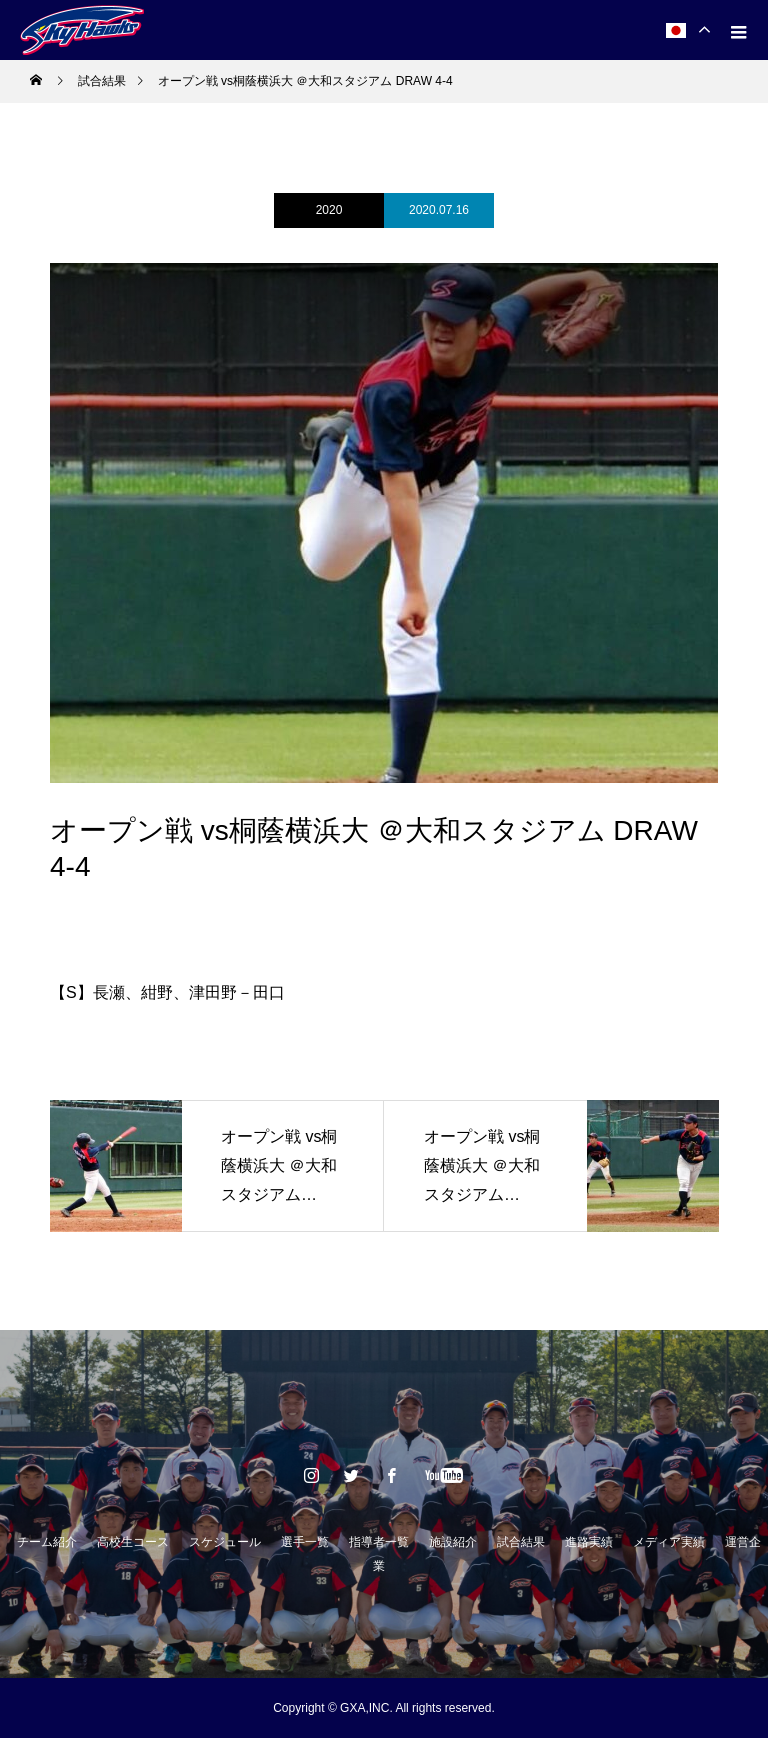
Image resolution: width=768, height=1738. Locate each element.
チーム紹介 (47, 1542)
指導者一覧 (379, 1542)
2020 (329, 210)
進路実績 (589, 1542)
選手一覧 (305, 1542)
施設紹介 (453, 1542)
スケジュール (225, 1542)
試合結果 (521, 1542)
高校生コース (133, 1542)
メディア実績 (669, 1542)
